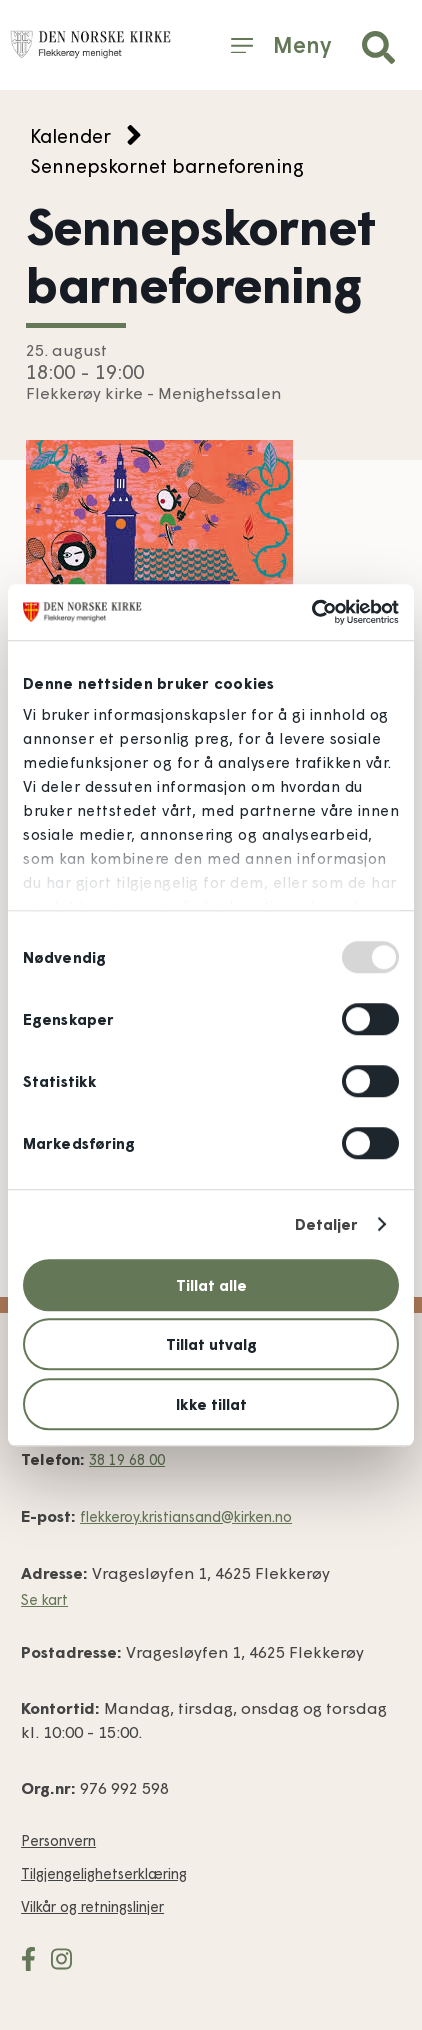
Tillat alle (211, 1285)
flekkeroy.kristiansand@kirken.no (186, 1516)
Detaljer (327, 1224)
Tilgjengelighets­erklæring (104, 1873)
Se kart (44, 1599)
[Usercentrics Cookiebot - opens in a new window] (311, 612)
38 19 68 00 (127, 1459)
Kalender (70, 135)
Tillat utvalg (211, 1344)
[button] (378, 47)
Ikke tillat (211, 1404)
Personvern (58, 1840)
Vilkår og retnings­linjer (92, 1906)
